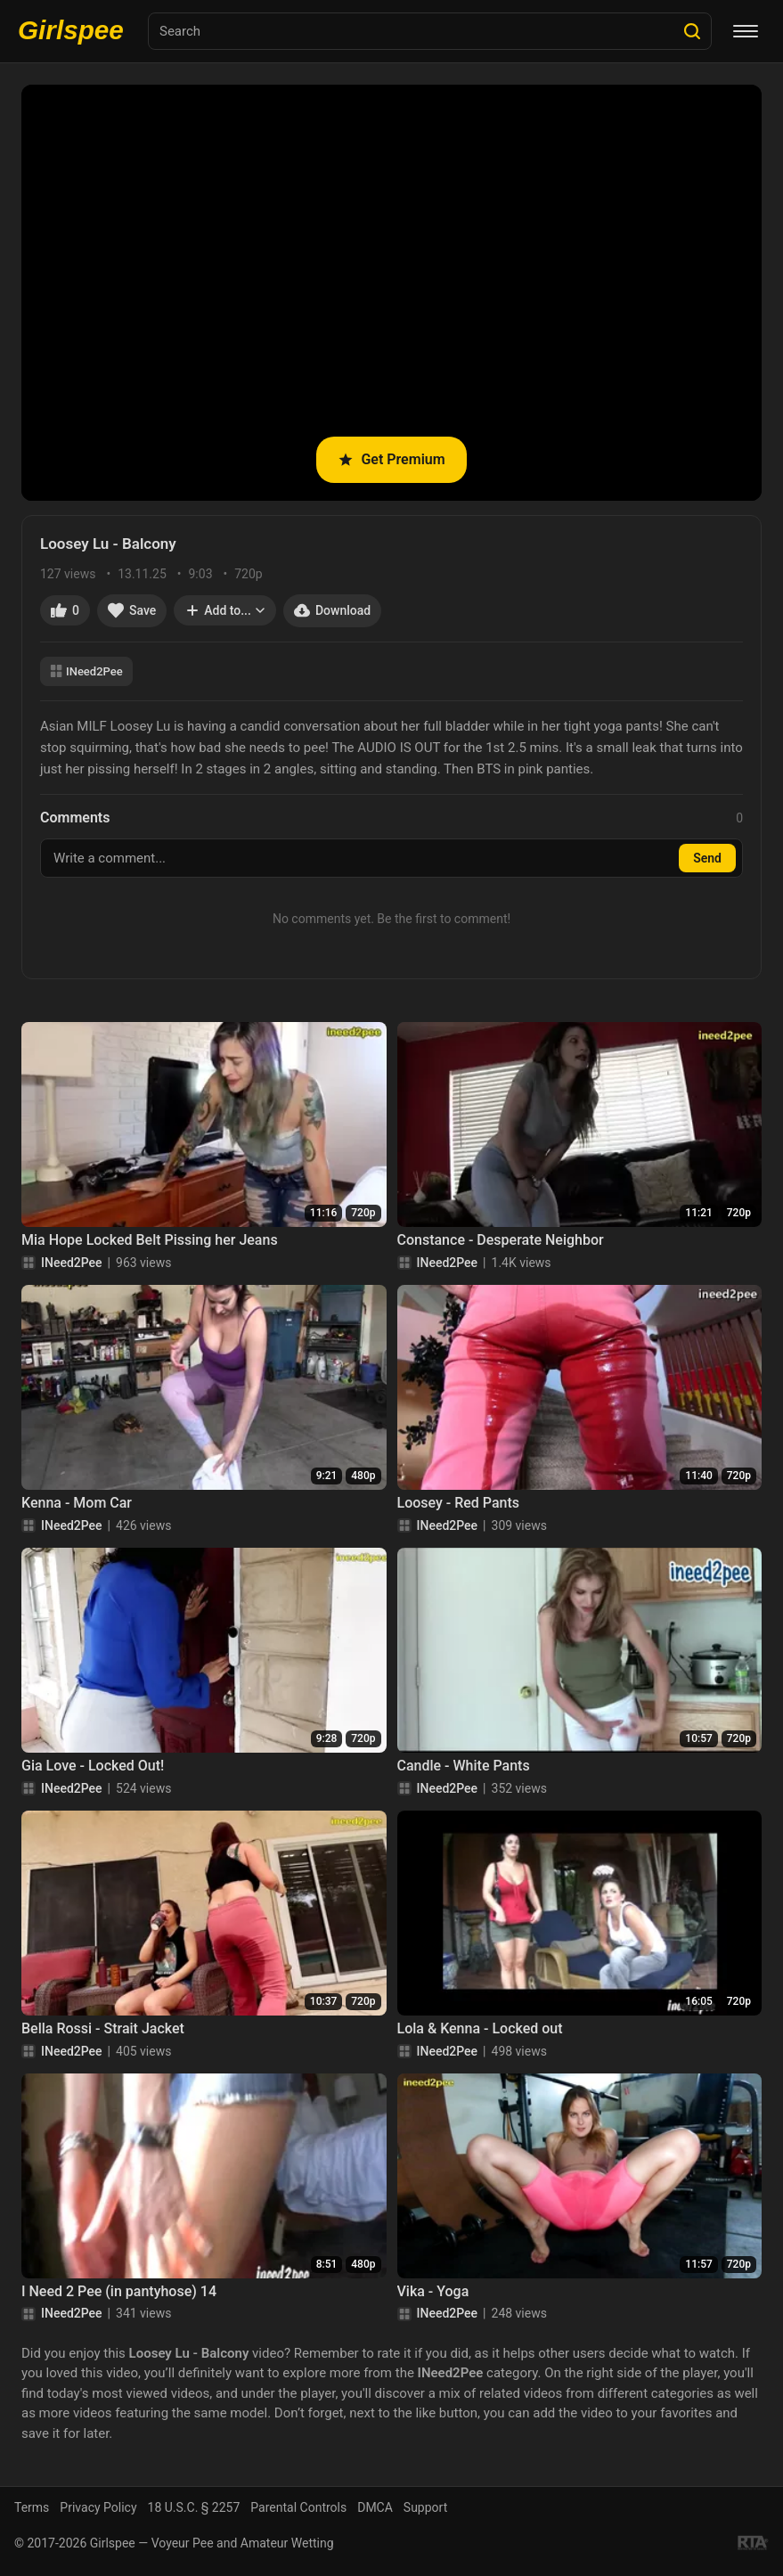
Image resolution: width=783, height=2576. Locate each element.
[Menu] (745, 31)
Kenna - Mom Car (76, 1502)
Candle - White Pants (463, 1765)
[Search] (692, 31)
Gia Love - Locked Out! (92, 1765)
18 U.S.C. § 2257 (194, 2507)
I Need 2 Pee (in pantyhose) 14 (118, 2291)
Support (425, 2507)
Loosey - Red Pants (458, 1502)
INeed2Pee (86, 671)
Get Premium (391, 459)
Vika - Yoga (433, 2291)
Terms (31, 2507)
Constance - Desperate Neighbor (500, 1239)
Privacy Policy (98, 2507)
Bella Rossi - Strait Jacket (102, 2028)
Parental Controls (298, 2507)
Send (707, 858)
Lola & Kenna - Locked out (480, 2028)
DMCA (375, 2507)
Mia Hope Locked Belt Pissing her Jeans (149, 1239)
